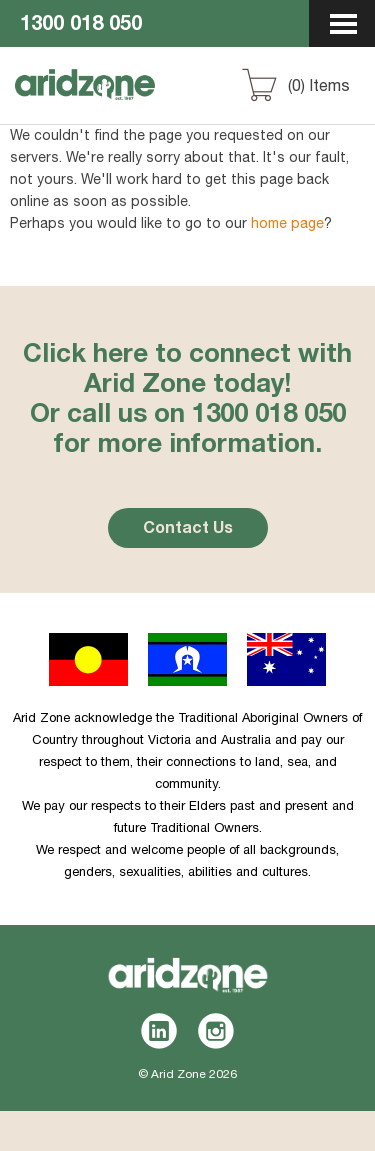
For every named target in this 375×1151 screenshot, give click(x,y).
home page (287, 225)
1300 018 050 (81, 26)
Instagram (216, 1031)
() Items (319, 88)
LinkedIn (159, 1031)
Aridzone (121, 103)
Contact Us (188, 530)
